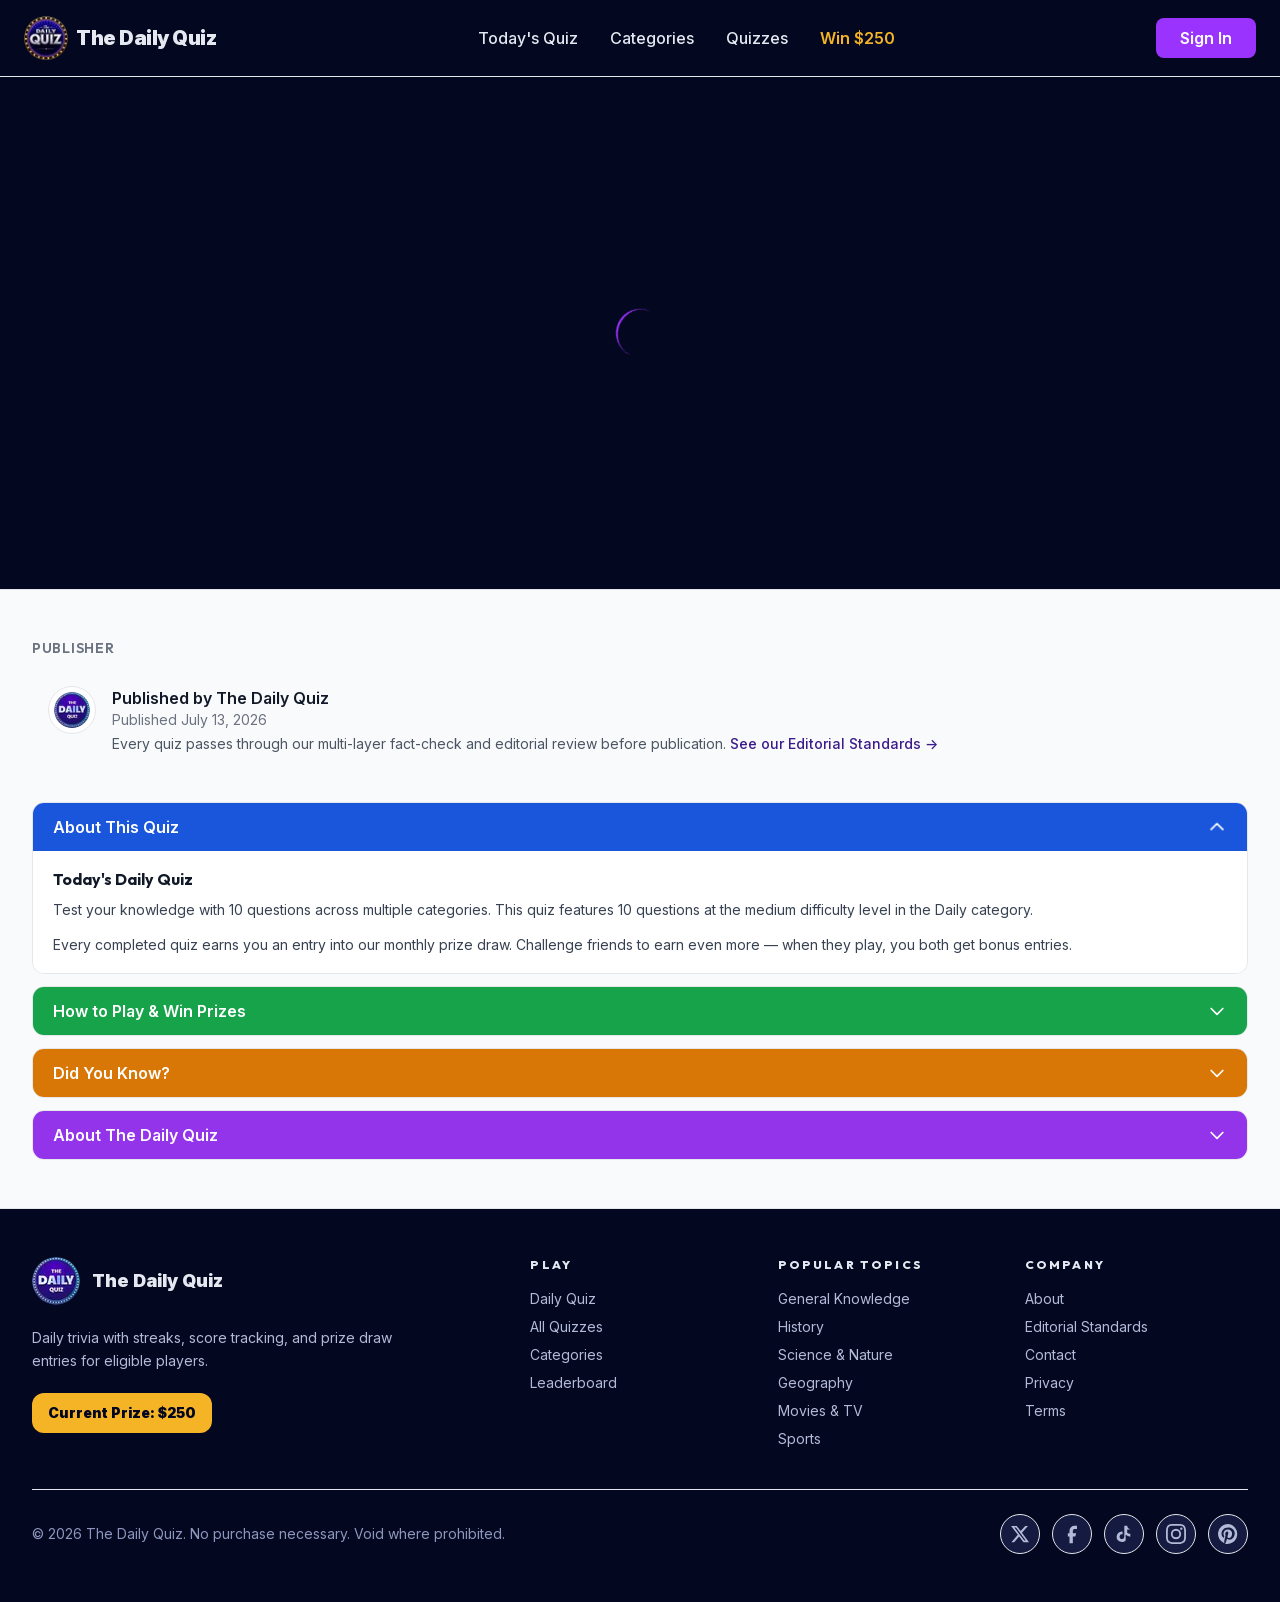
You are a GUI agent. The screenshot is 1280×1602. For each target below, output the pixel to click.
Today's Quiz (528, 38)
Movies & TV (820, 1410)
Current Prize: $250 (122, 1412)
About (1044, 1298)
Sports (799, 1438)
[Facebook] (1072, 1534)
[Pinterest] (1228, 1534)
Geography (815, 1382)
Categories (652, 38)
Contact (1050, 1354)
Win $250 (857, 38)
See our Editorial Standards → (834, 743)
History (801, 1326)
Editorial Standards (1086, 1326)
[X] (1020, 1534)
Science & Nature (835, 1354)
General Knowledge (844, 1298)
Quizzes (757, 38)
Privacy (1049, 1382)
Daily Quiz (563, 1298)
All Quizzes (566, 1326)
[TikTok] (1124, 1534)
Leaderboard (573, 1382)
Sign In (1206, 38)
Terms (1045, 1410)
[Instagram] (1176, 1534)
